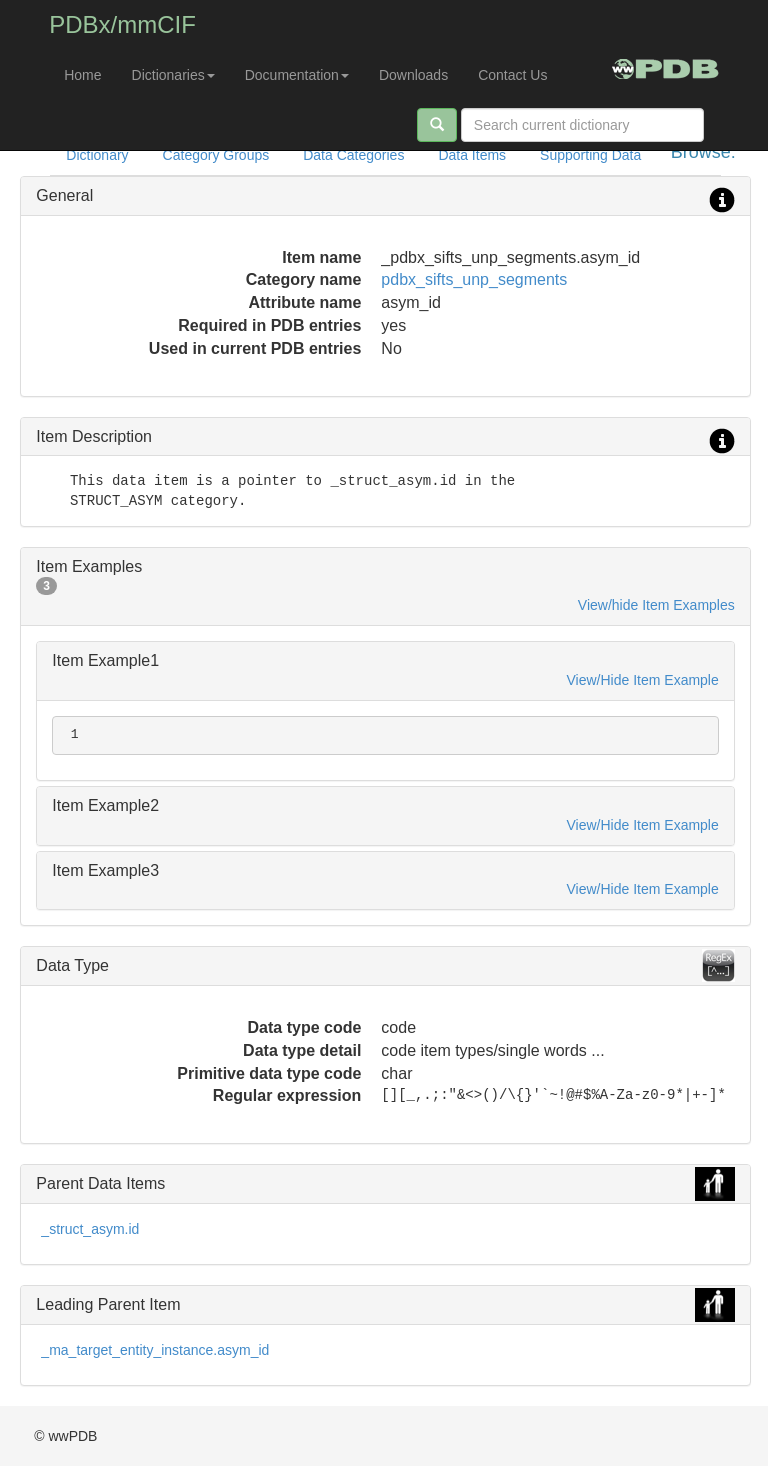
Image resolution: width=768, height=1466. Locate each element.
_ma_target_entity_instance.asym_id (155, 1350)
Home (82, 75)
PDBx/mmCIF (122, 24)
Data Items (472, 155)
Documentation (297, 75)
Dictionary (97, 155)
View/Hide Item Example (643, 680)
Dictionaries (173, 75)
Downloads (413, 75)
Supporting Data (590, 155)
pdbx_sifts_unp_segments (474, 279)
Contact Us (512, 75)
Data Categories (353, 155)
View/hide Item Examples (656, 605)
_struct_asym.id (90, 1229)
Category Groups (216, 155)
